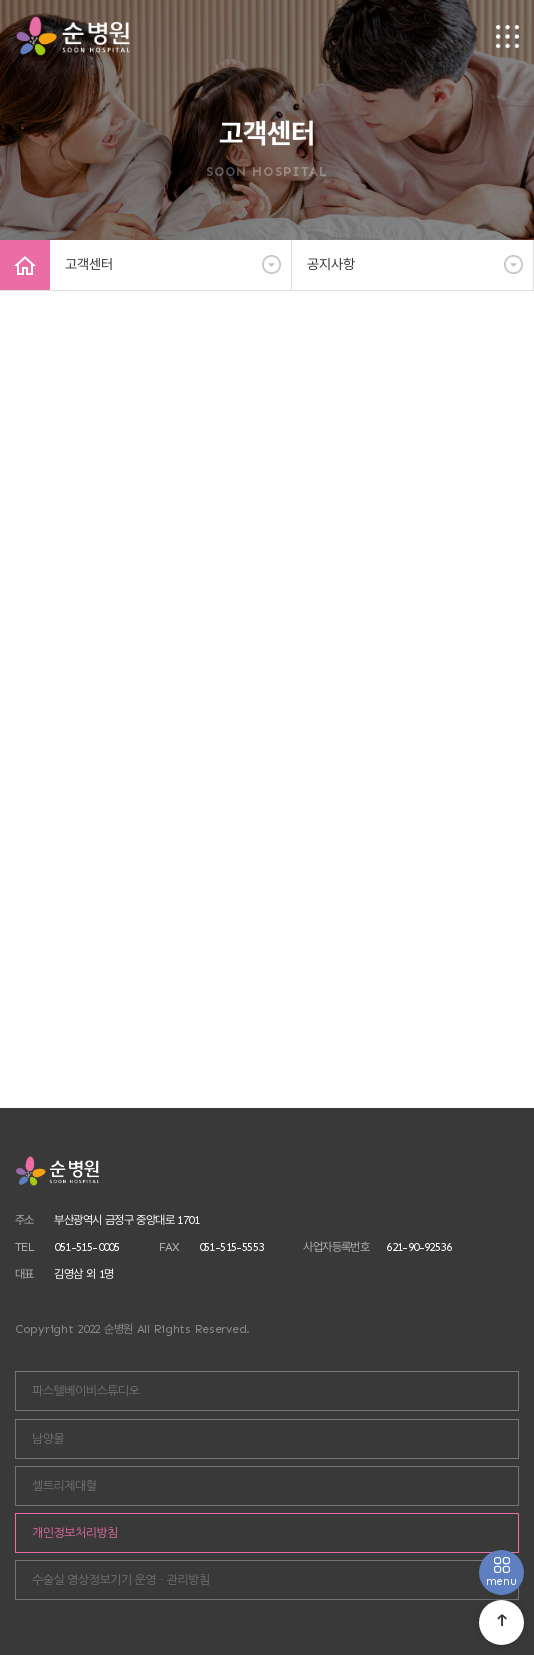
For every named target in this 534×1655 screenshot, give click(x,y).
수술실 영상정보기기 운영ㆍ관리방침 (121, 1580)
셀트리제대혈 (64, 1486)
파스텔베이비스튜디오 (86, 1391)
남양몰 (48, 1439)
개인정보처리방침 (75, 1533)
